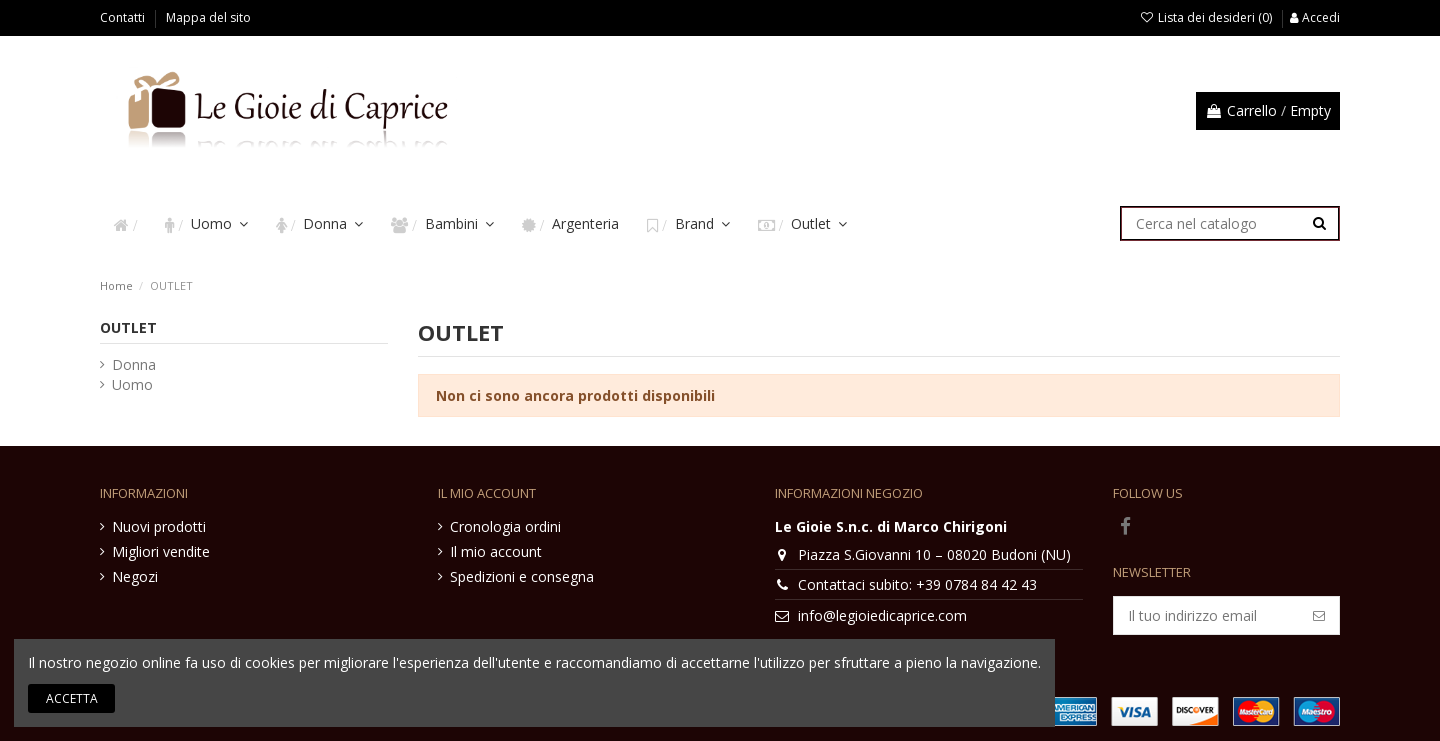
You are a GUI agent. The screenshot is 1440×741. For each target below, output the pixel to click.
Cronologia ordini (505, 526)
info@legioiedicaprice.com (882, 615)
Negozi (135, 576)
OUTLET (128, 327)
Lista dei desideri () (1207, 17)
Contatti (124, 17)
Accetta (72, 698)
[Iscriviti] (1319, 616)
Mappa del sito (208, 17)
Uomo (132, 384)
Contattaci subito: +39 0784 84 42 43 (917, 584)
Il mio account (496, 551)
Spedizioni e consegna (522, 576)
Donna (134, 364)
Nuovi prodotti (159, 526)
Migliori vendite (161, 551)
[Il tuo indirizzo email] (1206, 616)
